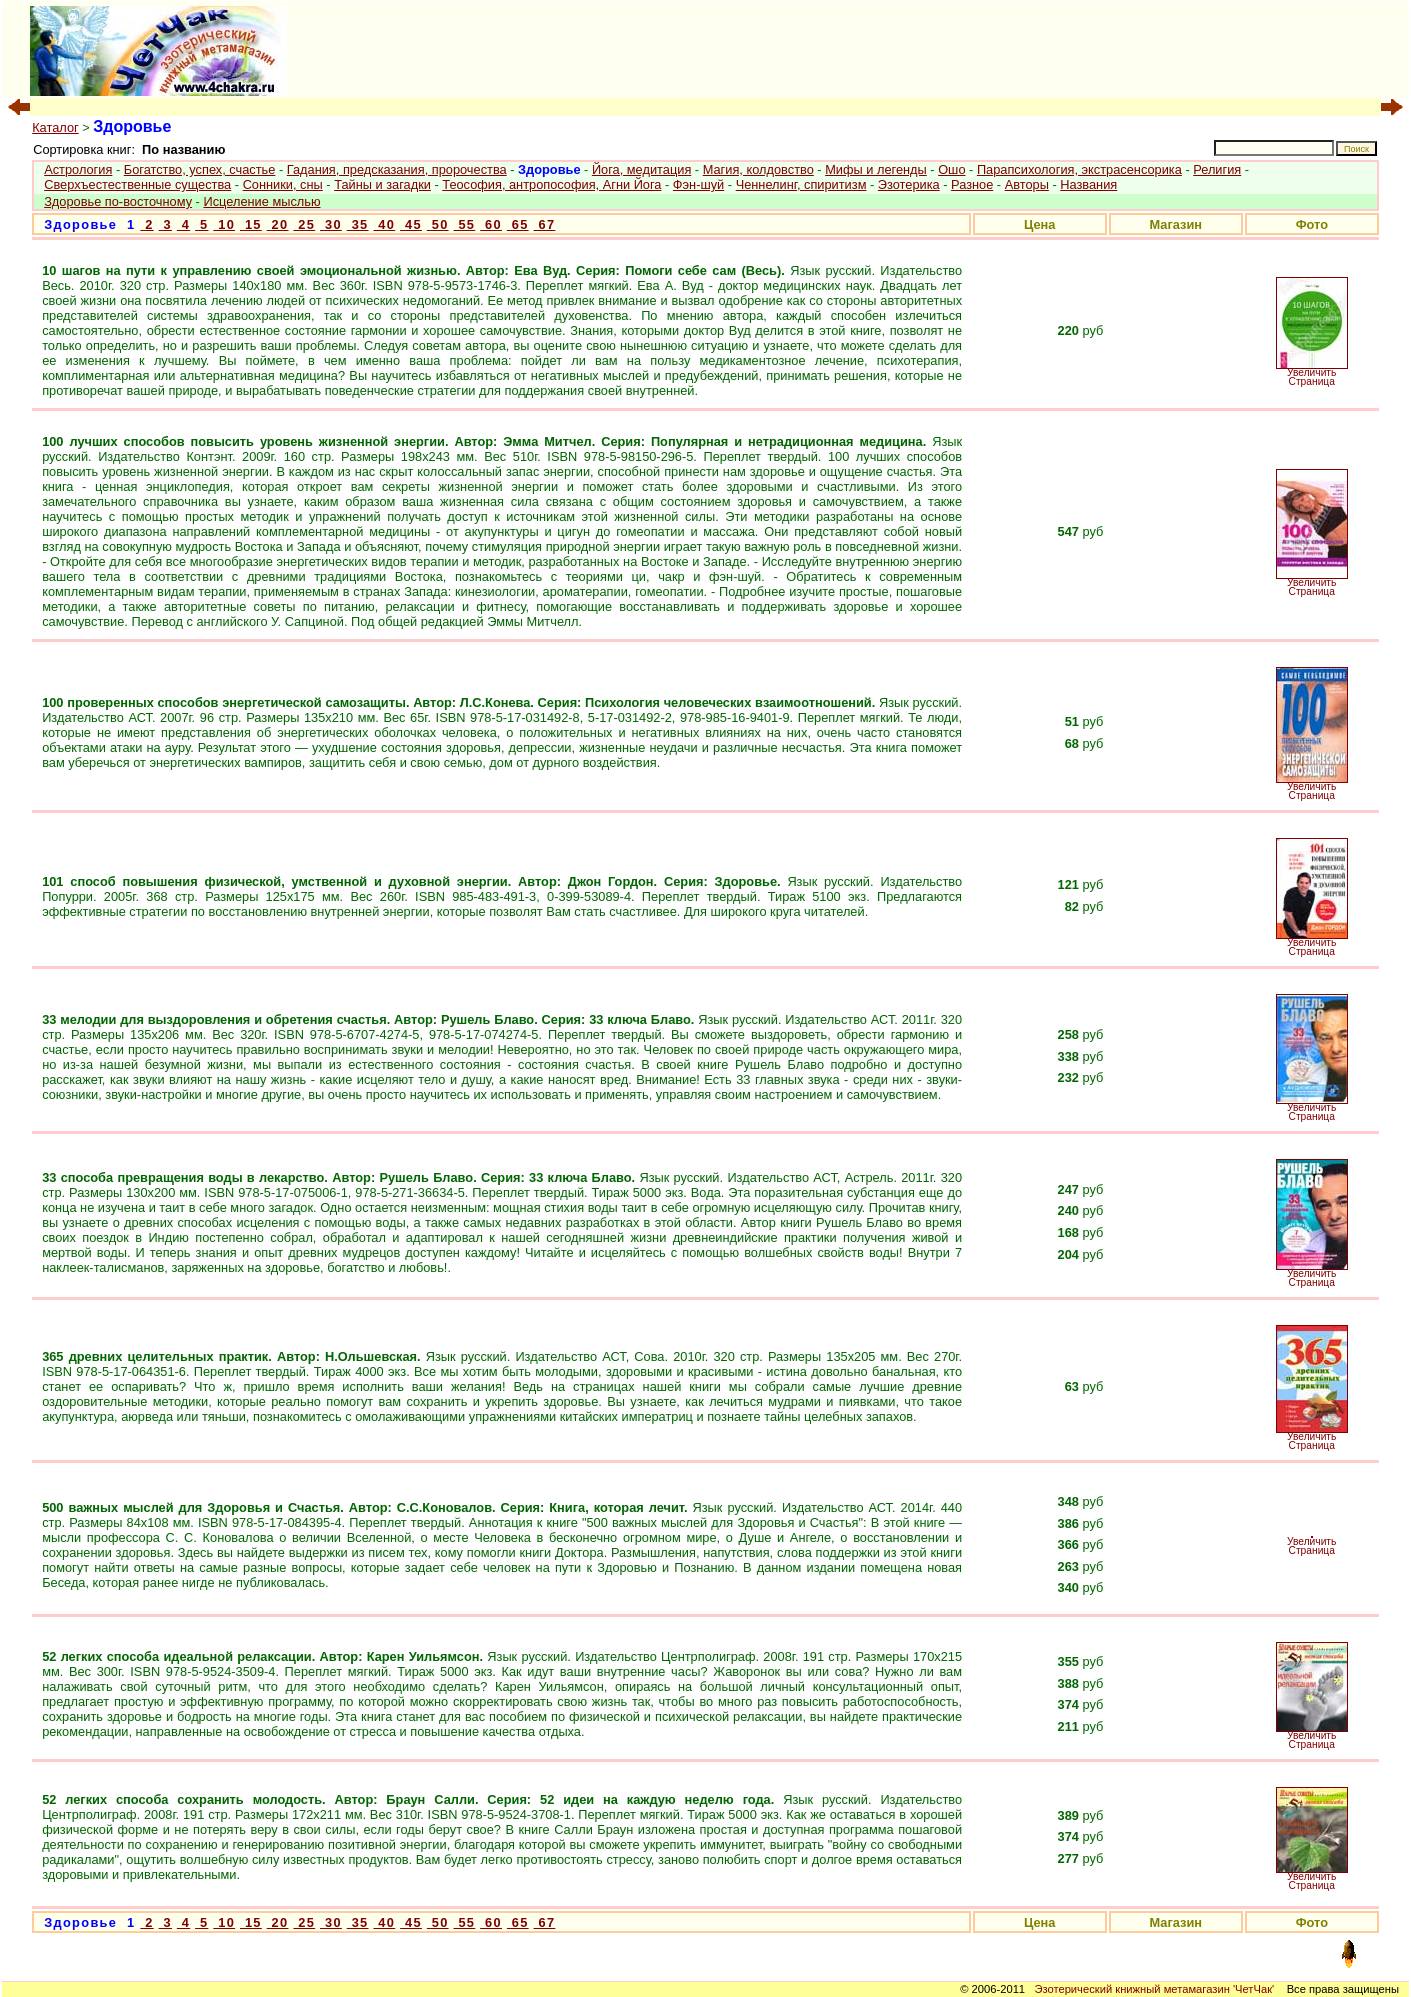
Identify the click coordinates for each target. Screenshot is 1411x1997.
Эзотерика (909, 184)
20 (278, 224)
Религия (1217, 169)
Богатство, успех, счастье (200, 169)
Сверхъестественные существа (137, 184)
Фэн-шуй (698, 184)
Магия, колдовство (758, 169)
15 (251, 224)
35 (358, 224)
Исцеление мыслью (261, 201)
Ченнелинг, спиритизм (801, 184)
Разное (972, 184)
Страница (1312, 381)
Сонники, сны (283, 184)
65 (518, 224)
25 (304, 224)
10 (224, 224)
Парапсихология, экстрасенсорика (1079, 169)
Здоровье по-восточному (118, 201)
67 (545, 224)
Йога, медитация (641, 169)
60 (491, 224)
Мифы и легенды (876, 169)
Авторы (1027, 184)
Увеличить (1311, 372)
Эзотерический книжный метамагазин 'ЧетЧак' (1154, 1989)
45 (411, 224)
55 (465, 224)
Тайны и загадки (382, 184)
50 (438, 224)
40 (384, 224)
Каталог (55, 127)
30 (331, 224)
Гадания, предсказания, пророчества (397, 169)
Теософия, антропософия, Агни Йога (551, 184)
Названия (1088, 184)
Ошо (951, 169)
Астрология (78, 169)
